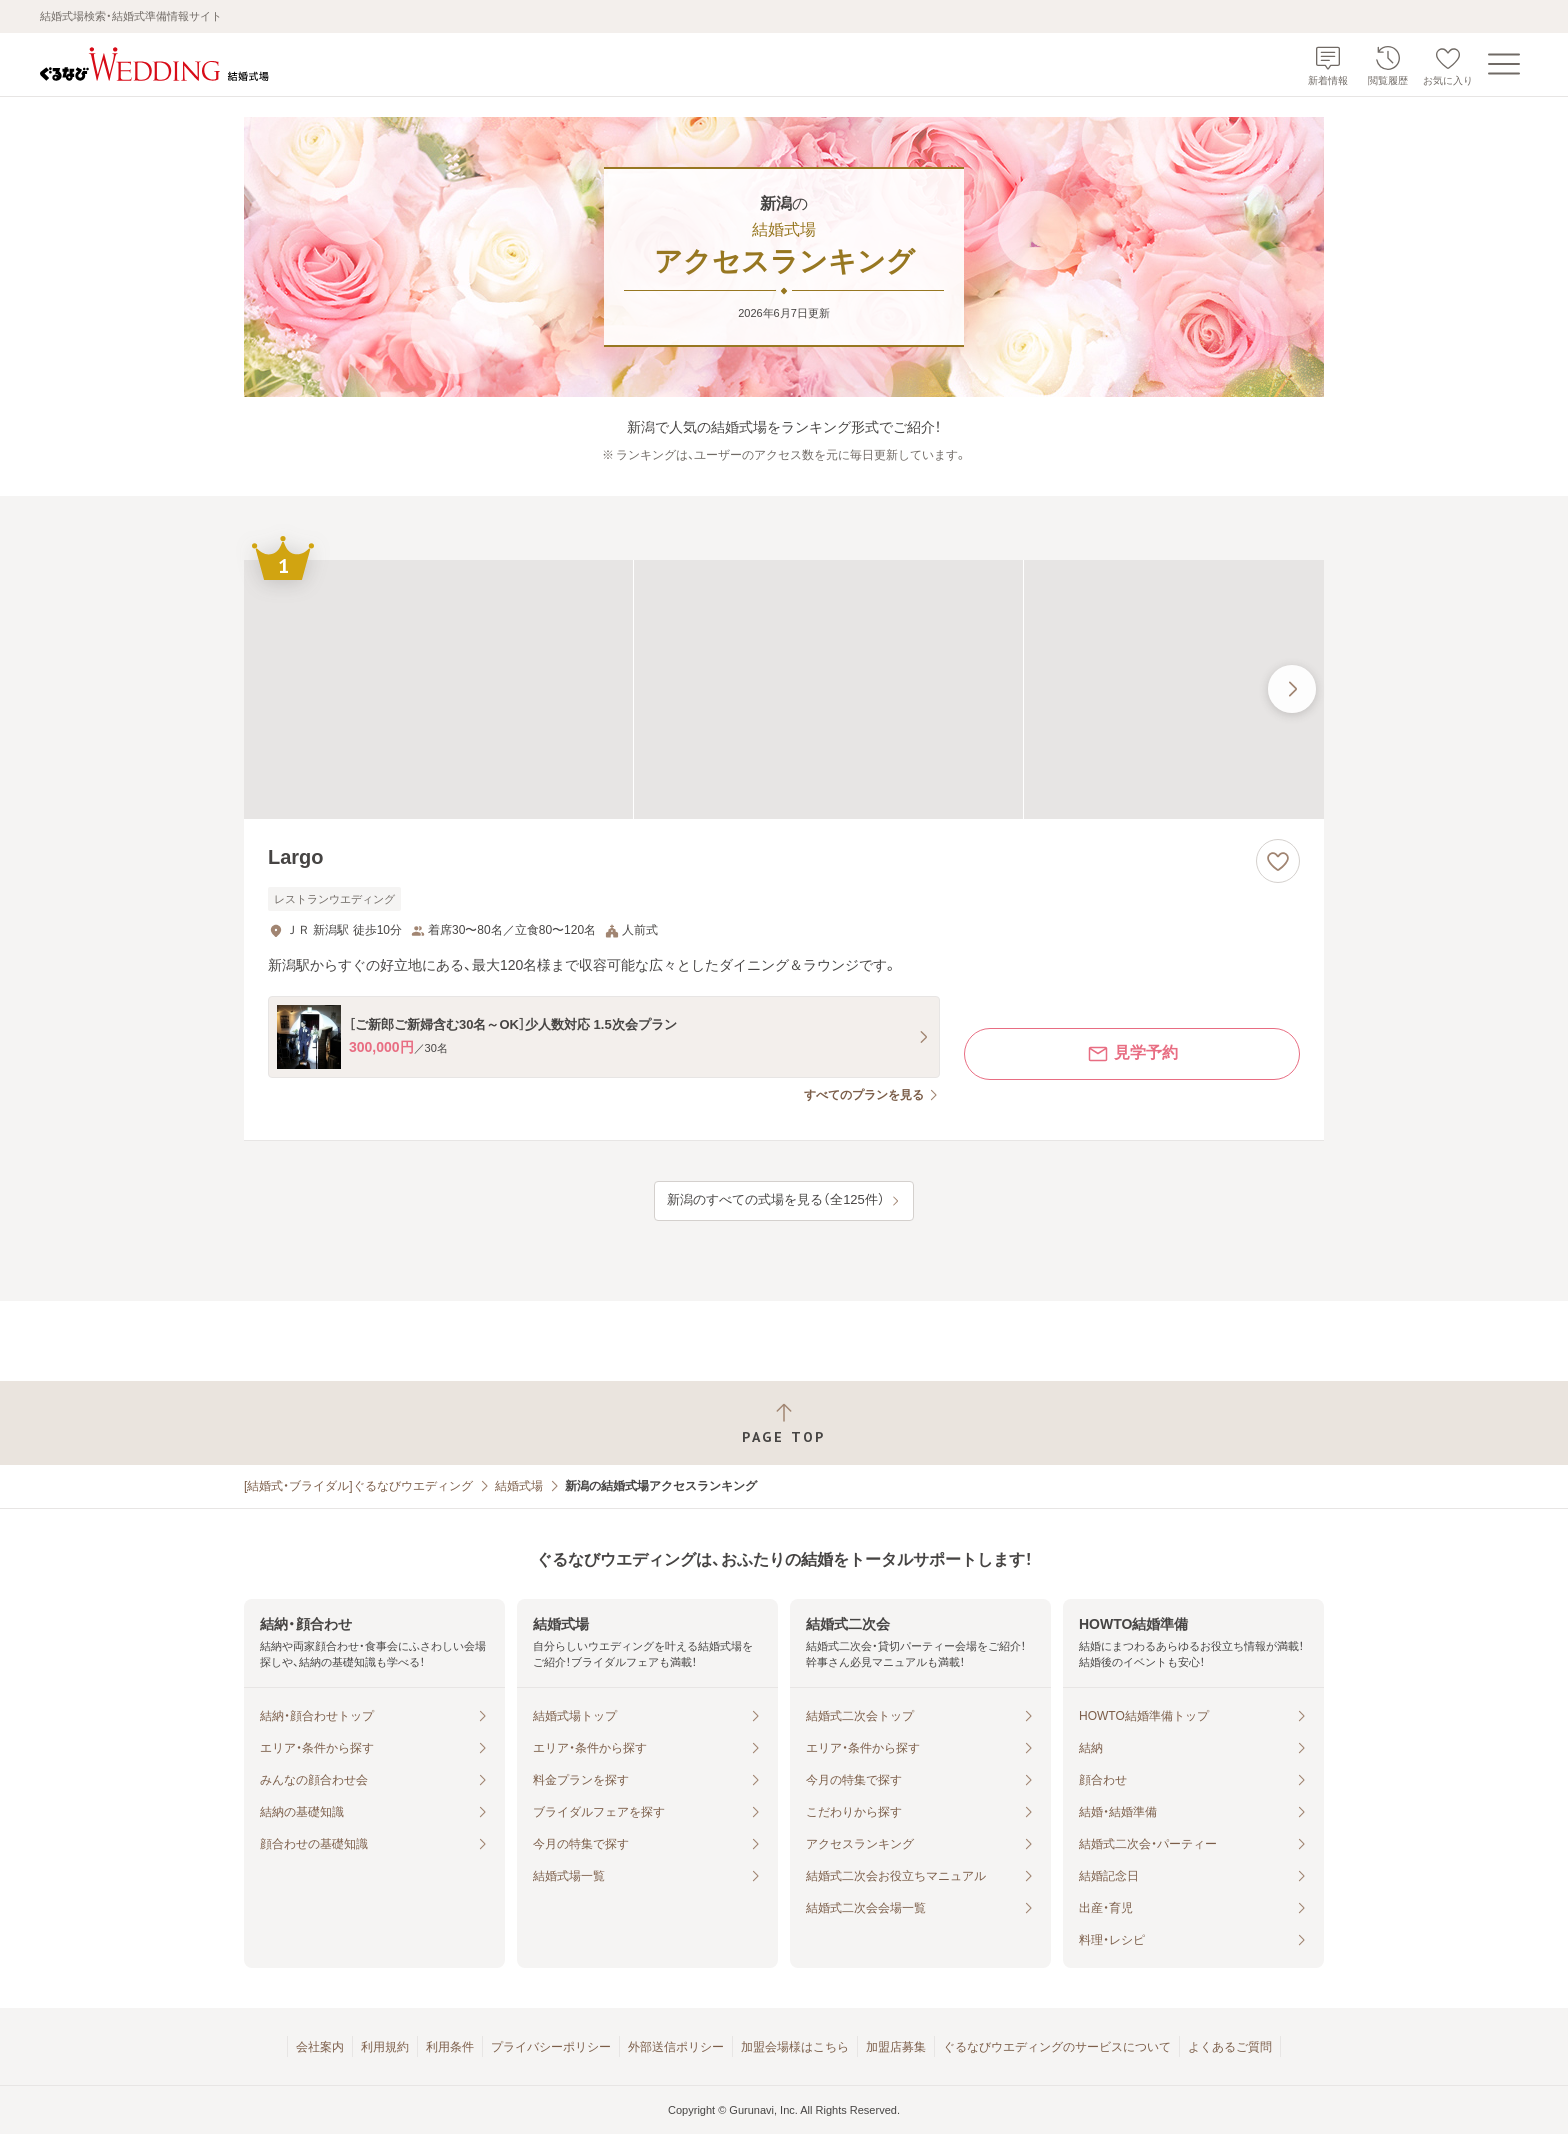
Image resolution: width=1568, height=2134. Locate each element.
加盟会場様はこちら (795, 2047)
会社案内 (320, 2047)
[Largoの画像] (784, 689)
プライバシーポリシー (551, 2047)
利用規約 (385, 2047)
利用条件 (450, 2047)
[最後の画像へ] (1292, 689)
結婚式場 (519, 1486)
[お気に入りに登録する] (1278, 861)
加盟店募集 (896, 2047)
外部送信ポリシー (676, 2047)
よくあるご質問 (1230, 2047)
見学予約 (1132, 1054)
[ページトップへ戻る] (784, 1423)
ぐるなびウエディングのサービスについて (1057, 2047)
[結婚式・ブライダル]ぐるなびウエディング (358, 1486)
